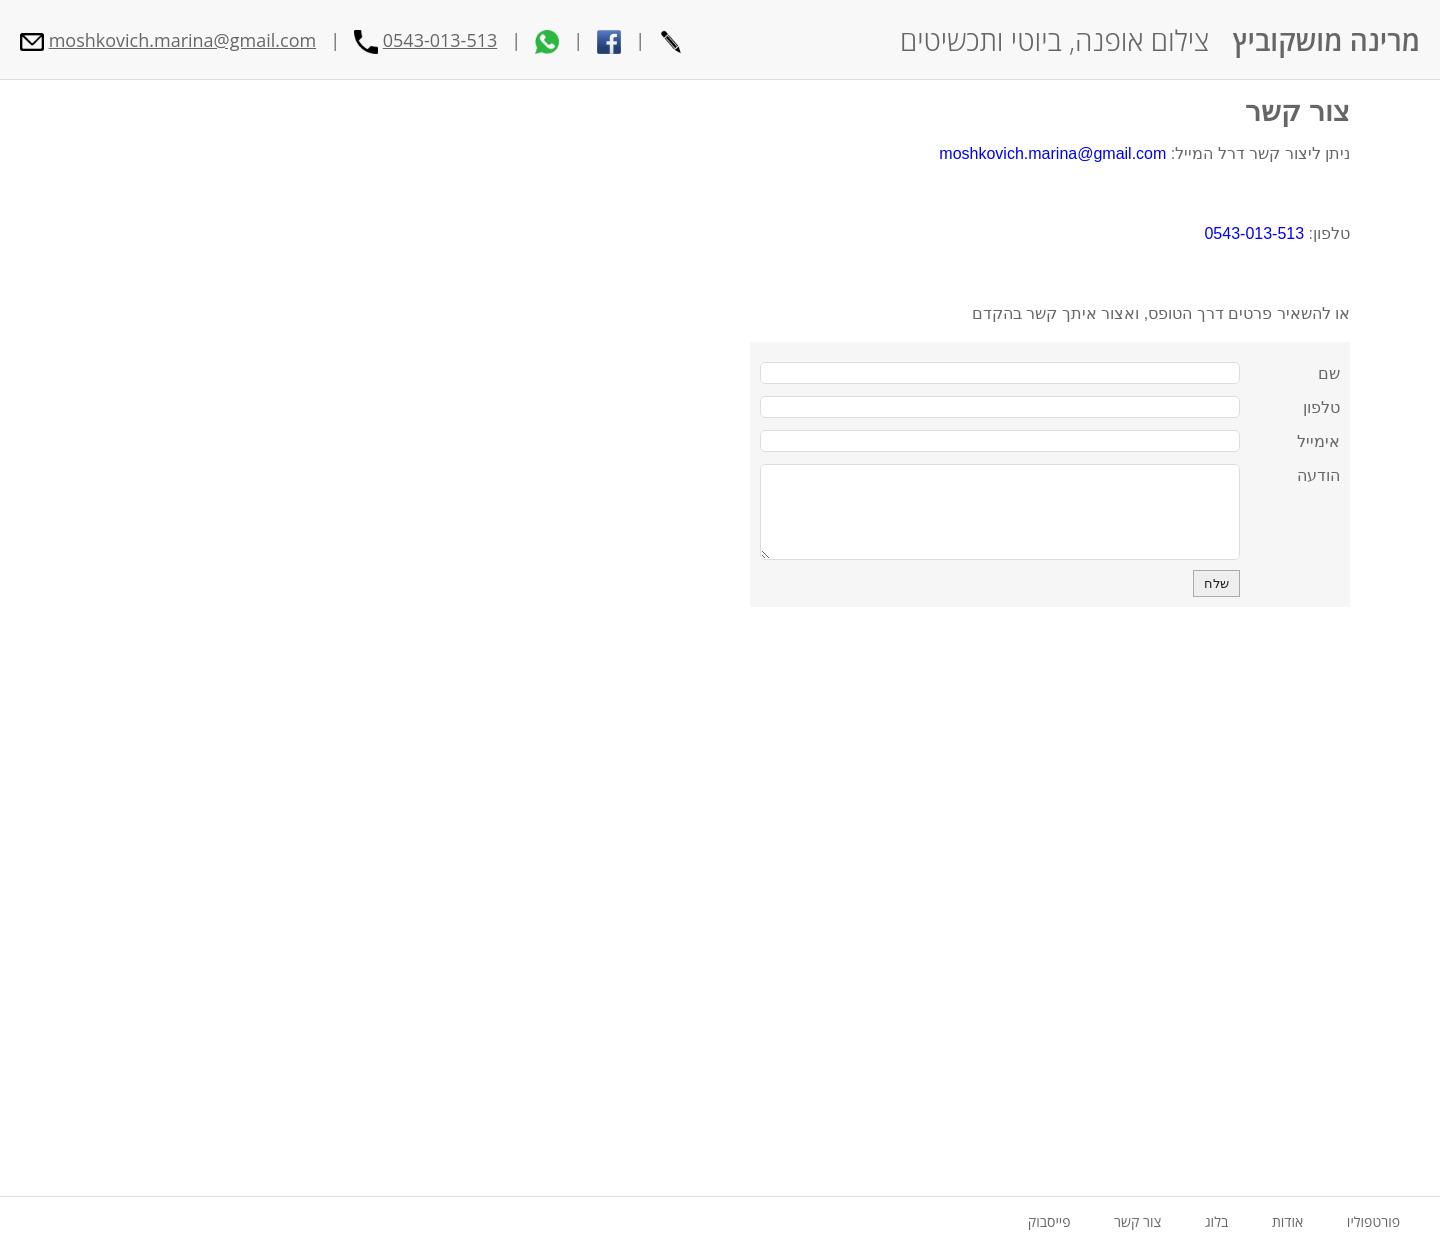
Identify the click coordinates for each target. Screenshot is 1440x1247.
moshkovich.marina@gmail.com (182, 40)
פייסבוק (1049, 1221)
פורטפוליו (1373, 1221)
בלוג (1216, 1221)
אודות (1287, 1221)
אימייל (1318, 441)
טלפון (1321, 407)
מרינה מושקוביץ (1326, 40)
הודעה (1318, 475)
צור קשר (1297, 111)
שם (1329, 373)
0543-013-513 (440, 40)
